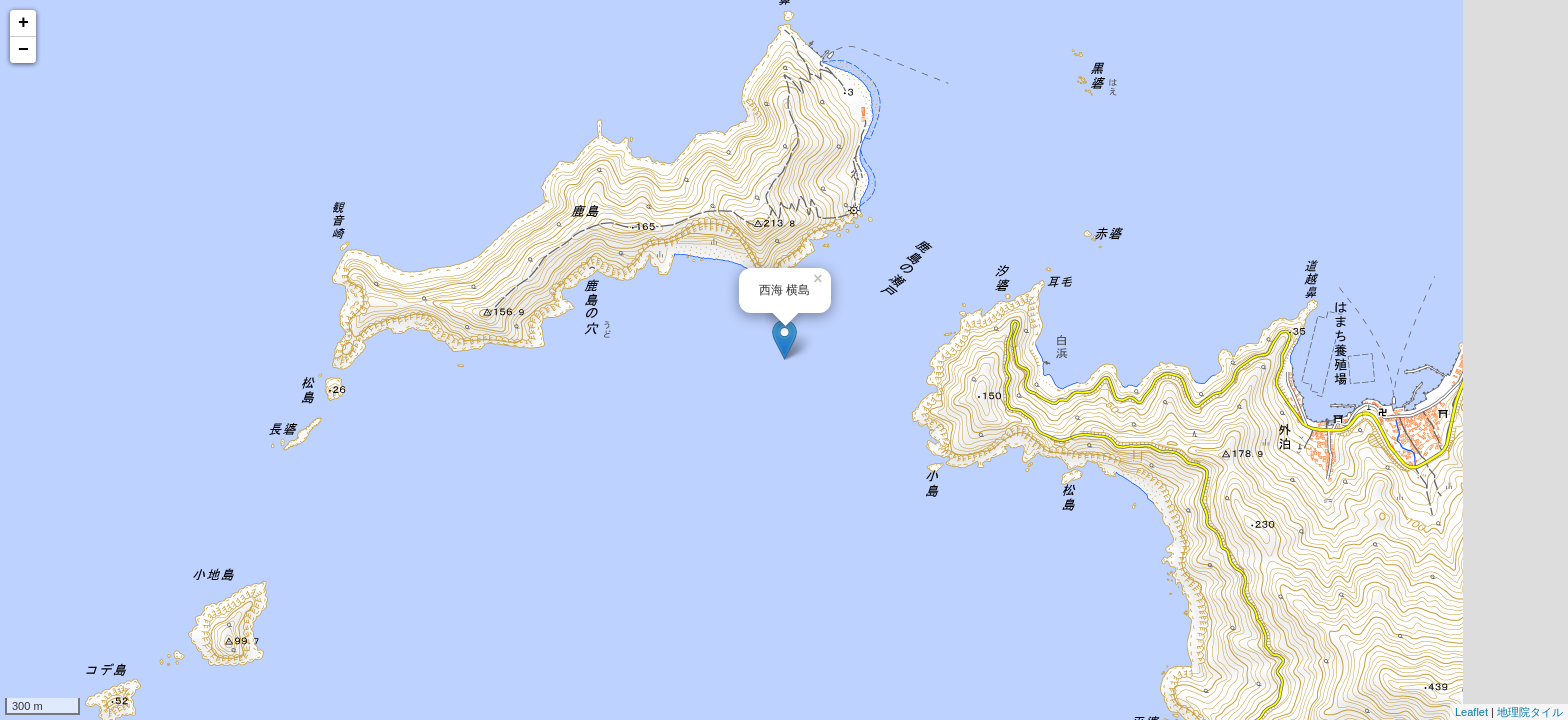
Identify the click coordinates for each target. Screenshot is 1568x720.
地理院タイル (1530, 712)
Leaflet (1471, 712)
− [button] (23, 50)
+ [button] (23, 23)
